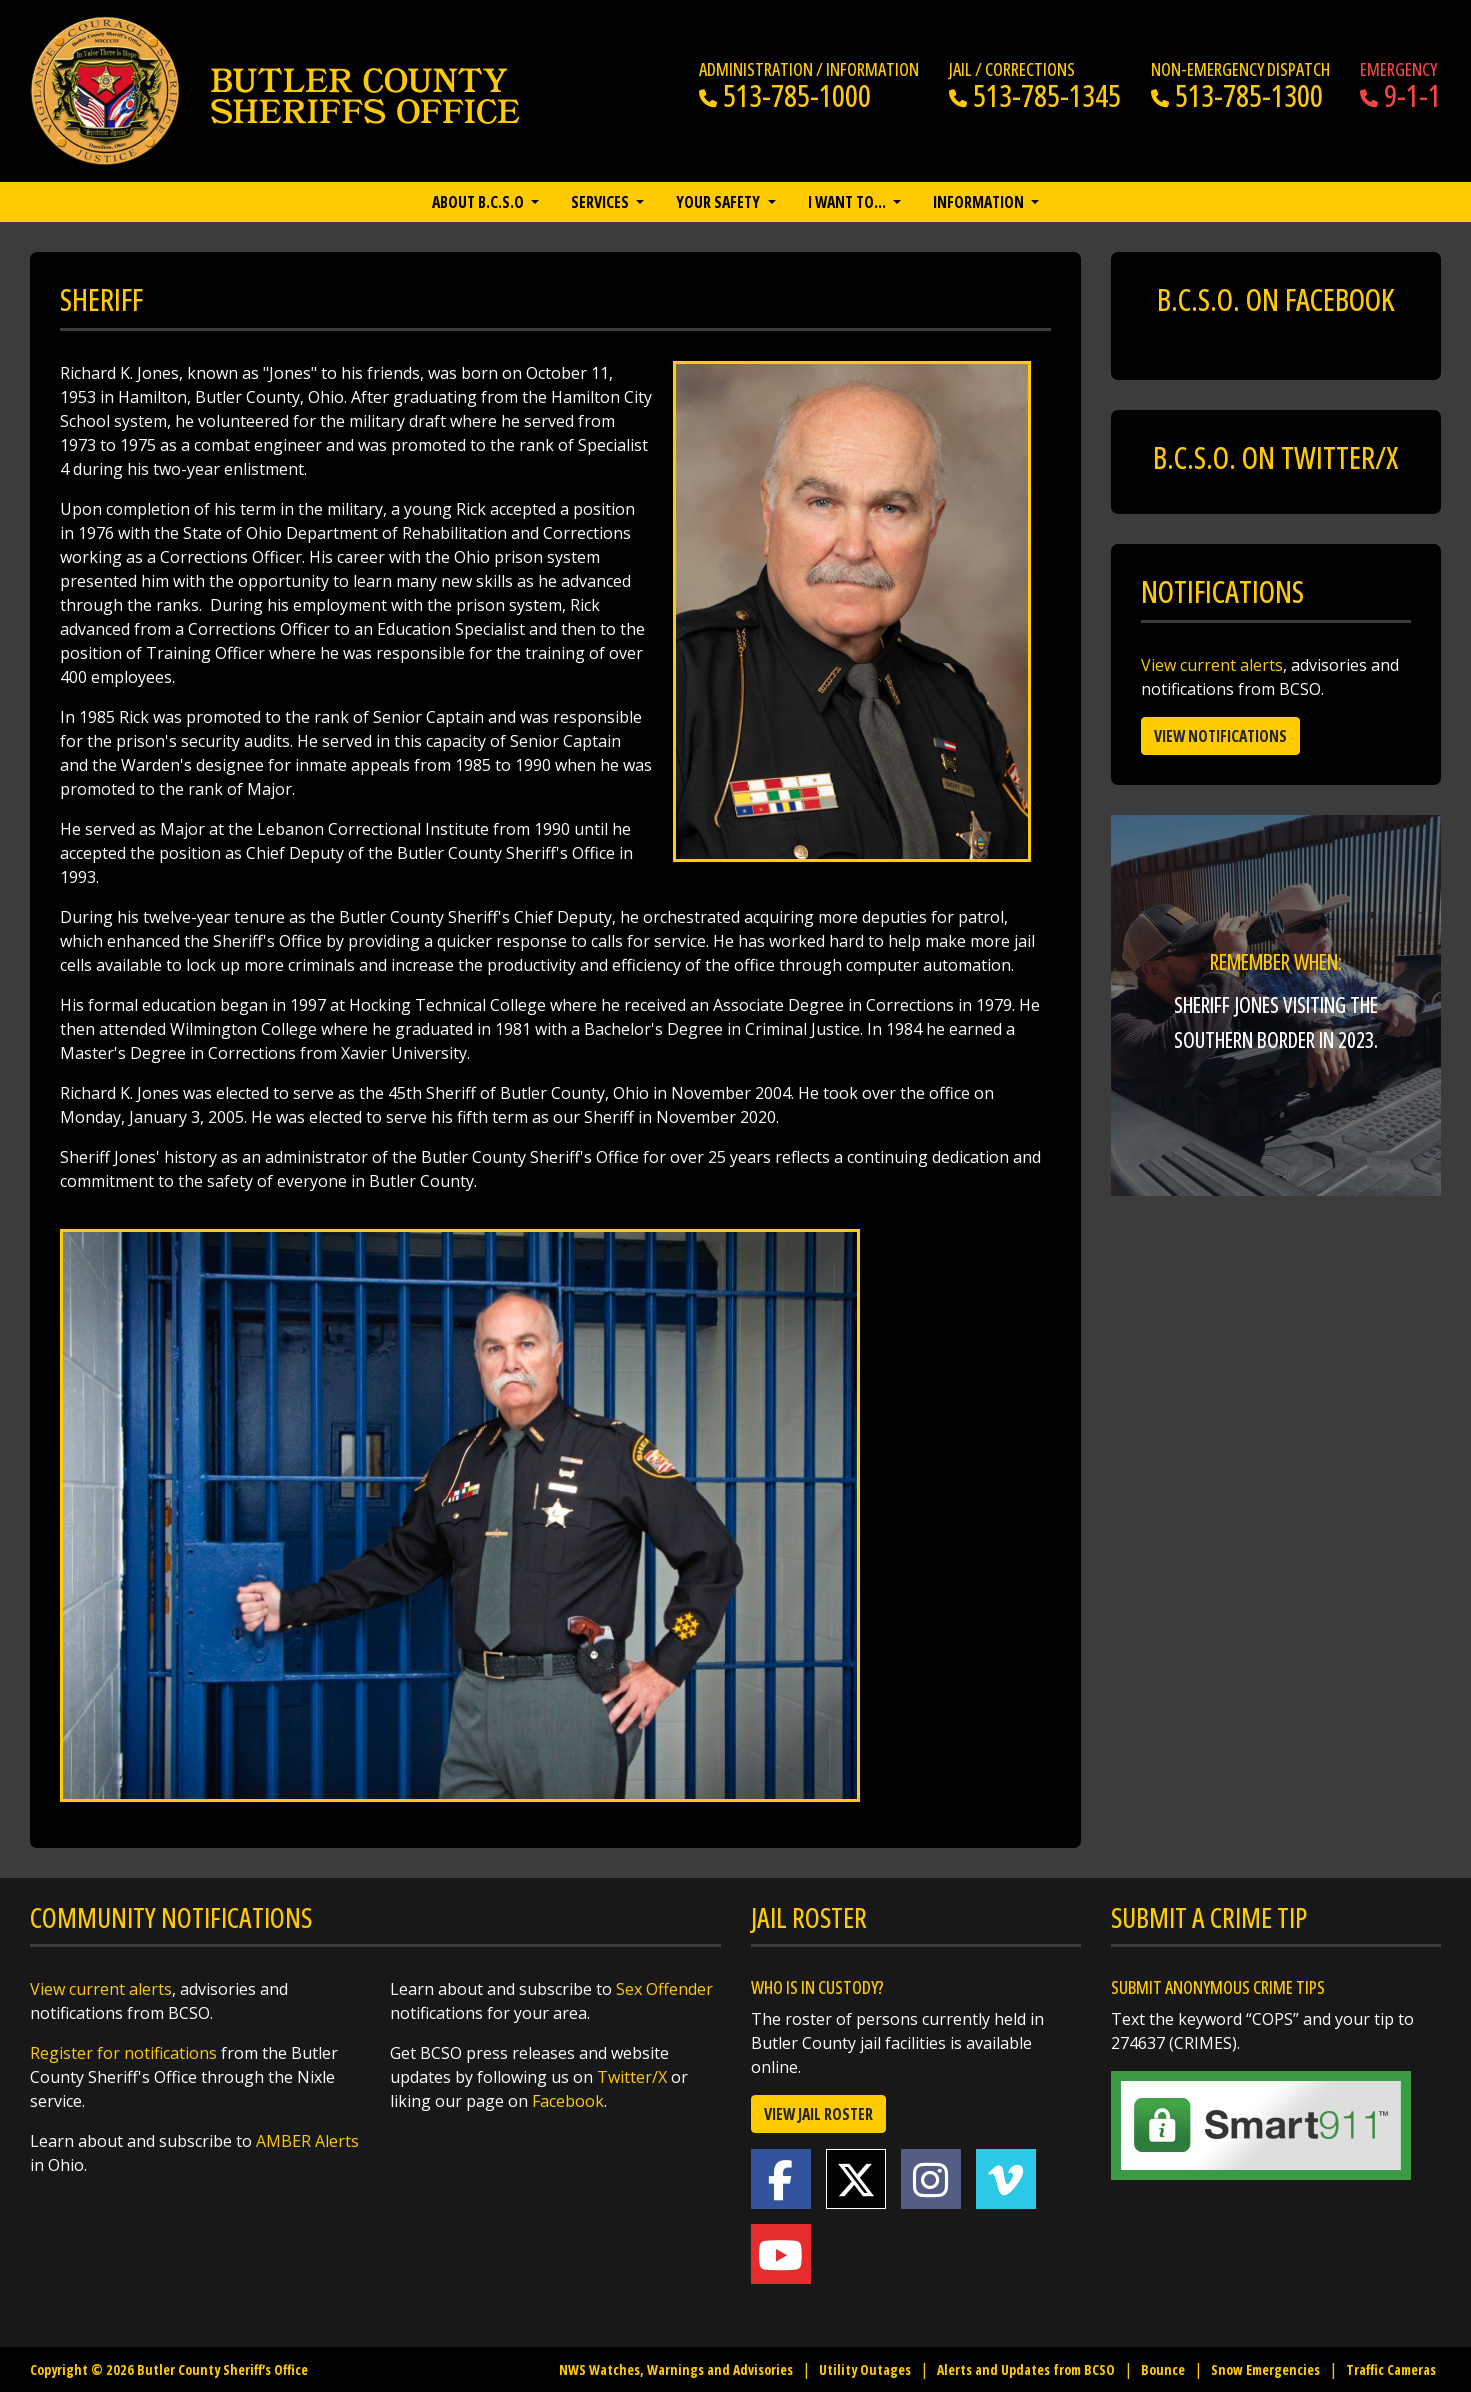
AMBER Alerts (307, 2141)
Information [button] (980, 202)
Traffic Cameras (1391, 2369)
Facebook (568, 2101)
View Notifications (1220, 736)
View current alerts (1212, 665)
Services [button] (601, 202)
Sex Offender (664, 1989)
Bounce (1163, 2369)
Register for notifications (123, 2053)
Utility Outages (865, 2369)
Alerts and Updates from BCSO (1026, 2369)
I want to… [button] (848, 202)
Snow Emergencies (1265, 2369)
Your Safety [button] (719, 202)
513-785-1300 (1237, 95)
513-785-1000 (785, 95)
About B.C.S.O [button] (479, 202)
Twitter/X (632, 2077)
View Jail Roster (818, 2114)
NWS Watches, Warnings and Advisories (676, 2369)
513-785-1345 (1035, 95)
